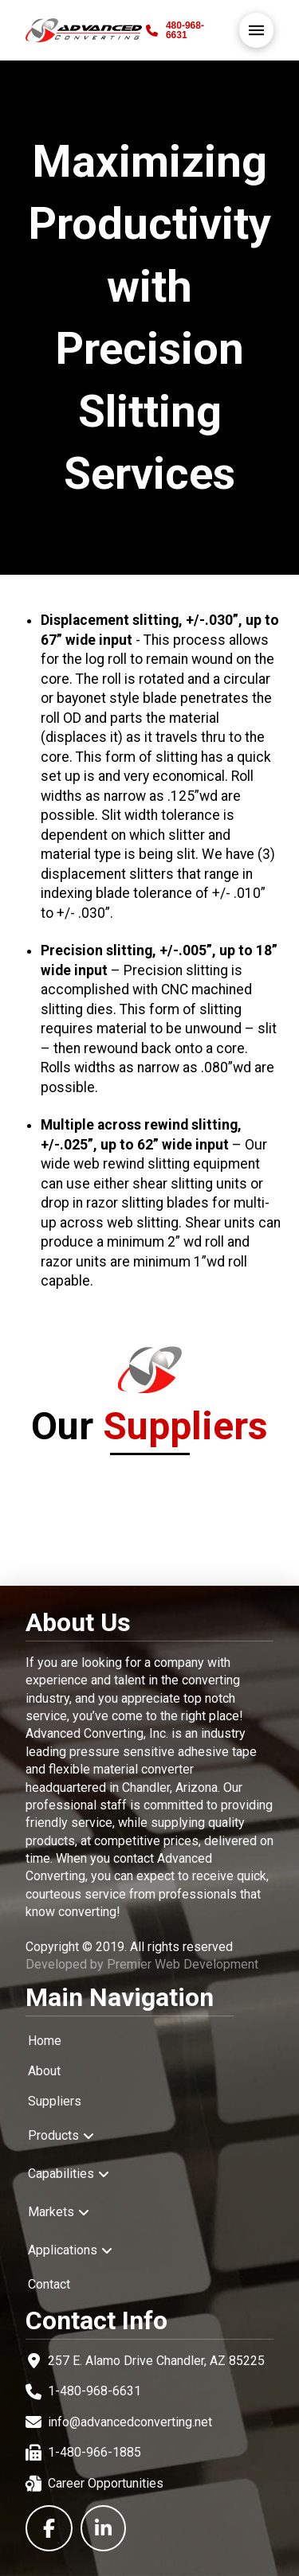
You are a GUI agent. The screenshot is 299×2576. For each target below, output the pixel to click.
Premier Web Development (182, 1964)
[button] (256, 30)
